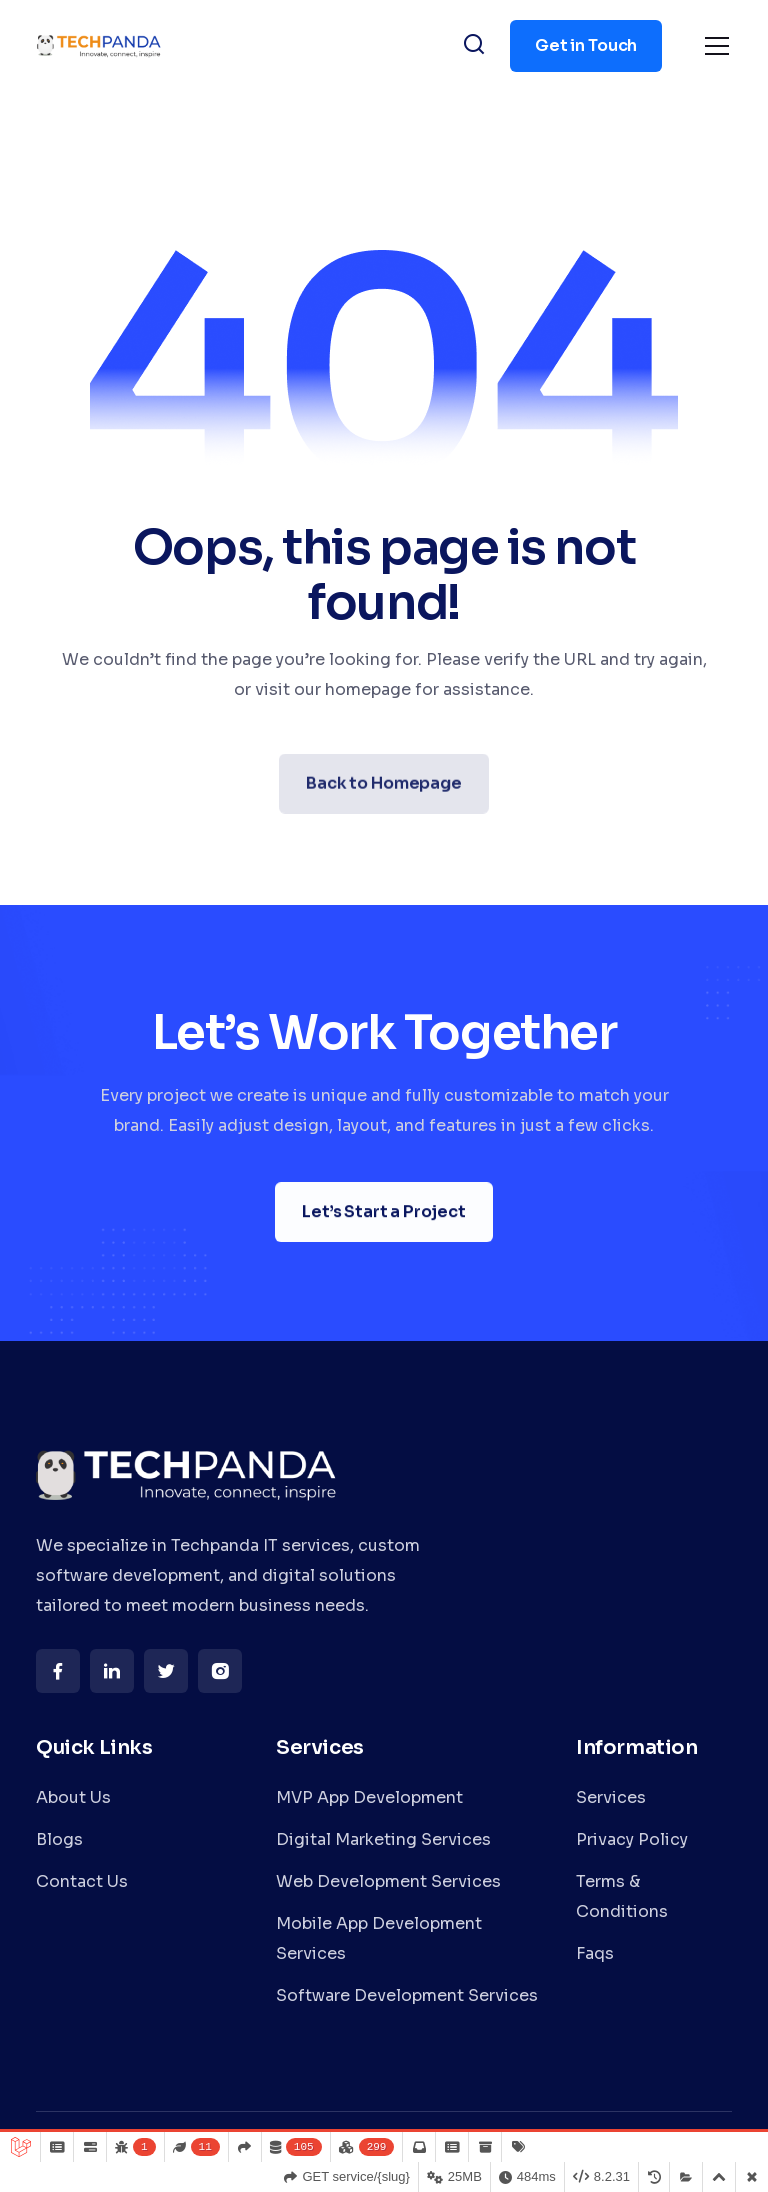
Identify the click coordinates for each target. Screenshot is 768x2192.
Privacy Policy (632, 1839)
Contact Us (82, 1881)
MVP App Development (369, 1797)
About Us (73, 1797)
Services (611, 1797)
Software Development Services (407, 1995)
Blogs (59, 1839)
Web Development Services (388, 1881)
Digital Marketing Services (383, 1839)
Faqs (595, 1953)
